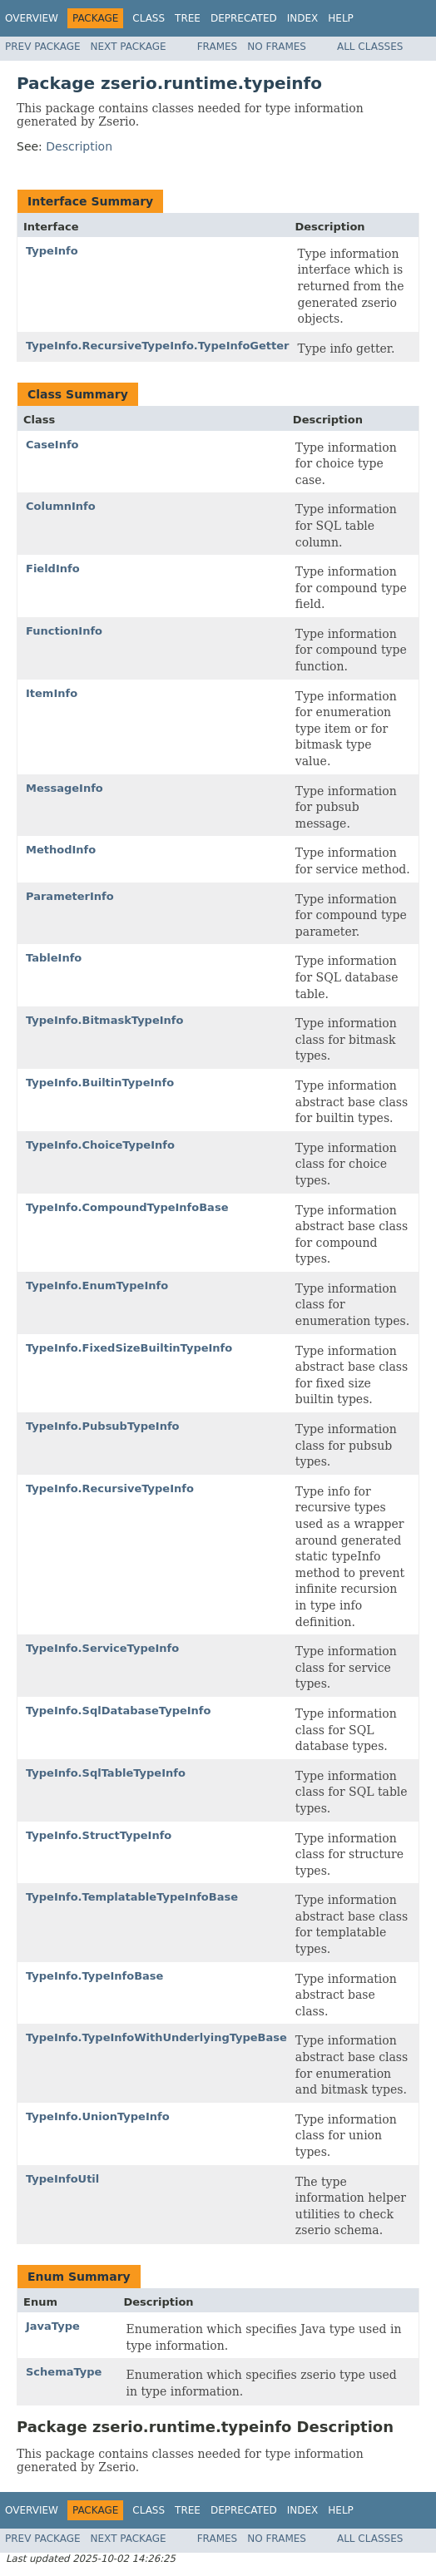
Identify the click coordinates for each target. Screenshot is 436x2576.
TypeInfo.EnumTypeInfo (97, 1285)
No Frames (276, 46)
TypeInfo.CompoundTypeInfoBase (127, 1207)
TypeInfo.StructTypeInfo (98, 1835)
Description (79, 146)
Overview (31, 18)
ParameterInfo (70, 896)
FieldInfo (53, 568)
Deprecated (244, 18)
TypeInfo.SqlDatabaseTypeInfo (118, 1710)
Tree (188, 18)
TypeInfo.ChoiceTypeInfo (100, 1145)
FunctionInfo (64, 631)
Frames (217, 46)
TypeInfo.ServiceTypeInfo (102, 1648)
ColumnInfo (61, 506)
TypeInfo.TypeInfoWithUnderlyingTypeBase (156, 2037)
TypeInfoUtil (62, 2179)
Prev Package (43, 46)
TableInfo (54, 958)
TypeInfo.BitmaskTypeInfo (104, 1020)
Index (303, 18)
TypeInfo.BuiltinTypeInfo (100, 1082)
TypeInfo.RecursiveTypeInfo (110, 1488)
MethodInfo (61, 849)
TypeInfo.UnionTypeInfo (98, 2116)
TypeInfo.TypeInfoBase (94, 1976)
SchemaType (64, 2372)
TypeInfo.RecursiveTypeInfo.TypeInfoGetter (158, 345)
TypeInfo (52, 251)
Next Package (128, 46)
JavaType (53, 2326)
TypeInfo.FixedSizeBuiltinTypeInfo (129, 1348)
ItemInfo (51, 693)
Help (341, 18)
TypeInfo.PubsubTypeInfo (103, 1426)
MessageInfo (64, 788)
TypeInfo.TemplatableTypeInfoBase (132, 1897)
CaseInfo (52, 444)
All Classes (370, 46)
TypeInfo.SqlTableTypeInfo (106, 1773)
